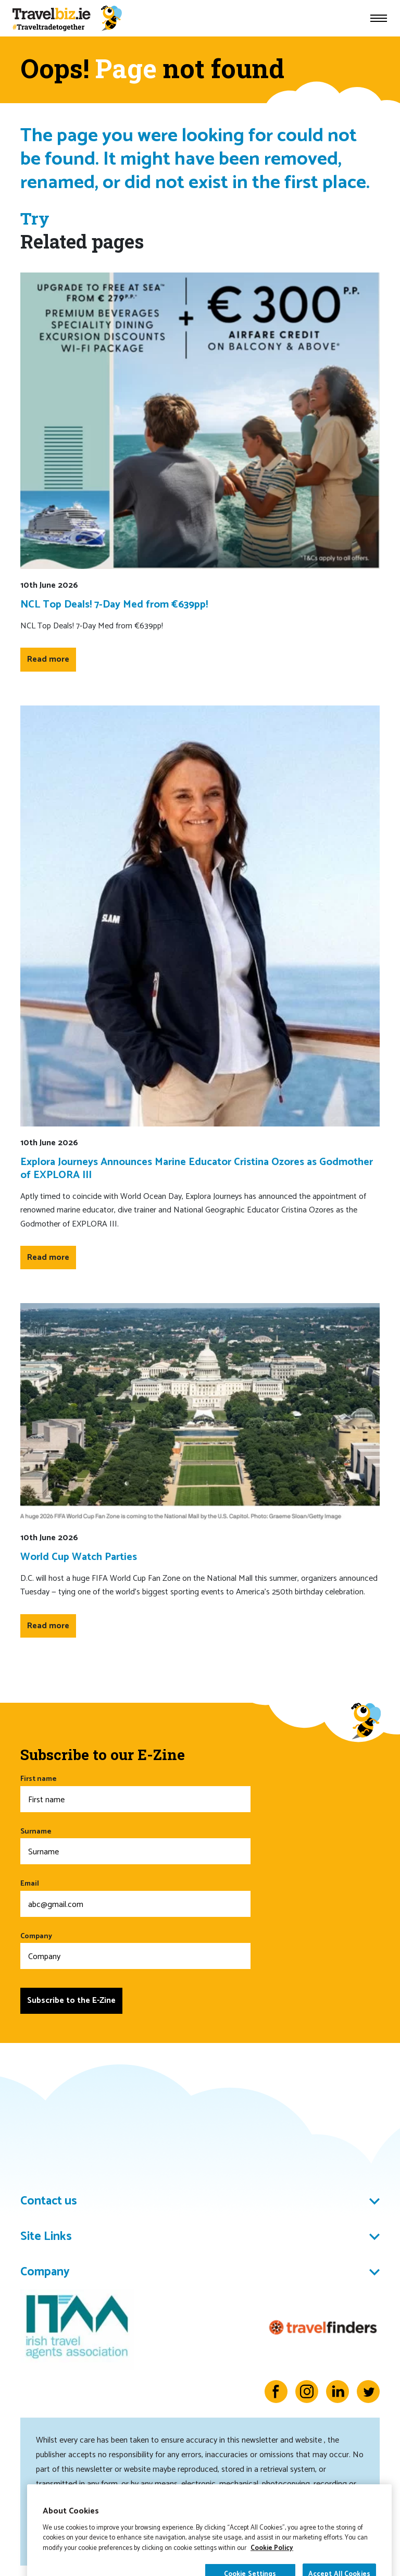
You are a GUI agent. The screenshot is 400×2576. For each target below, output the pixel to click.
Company (135, 1950)
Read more (48, 659)
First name (135, 1792)
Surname (135, 1845)
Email (135, 1897)
